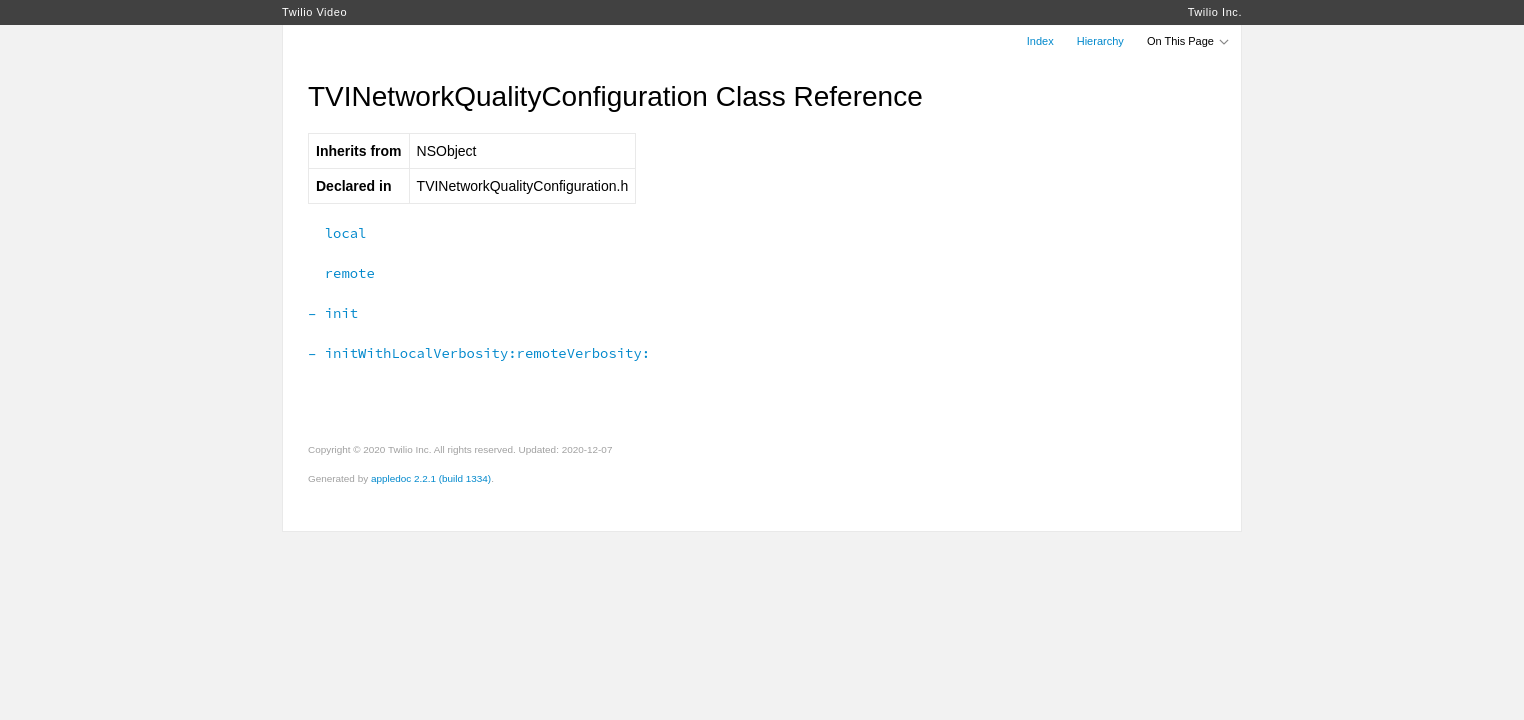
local (337, 233)
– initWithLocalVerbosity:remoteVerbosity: (479, 353)
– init (333, 313)
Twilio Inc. (1215, 12)
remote (341, 273)
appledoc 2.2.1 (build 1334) (431, 478)
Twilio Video (314, 12)
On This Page (1189, 41)
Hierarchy (1100, 41)
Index (1040, 41)
